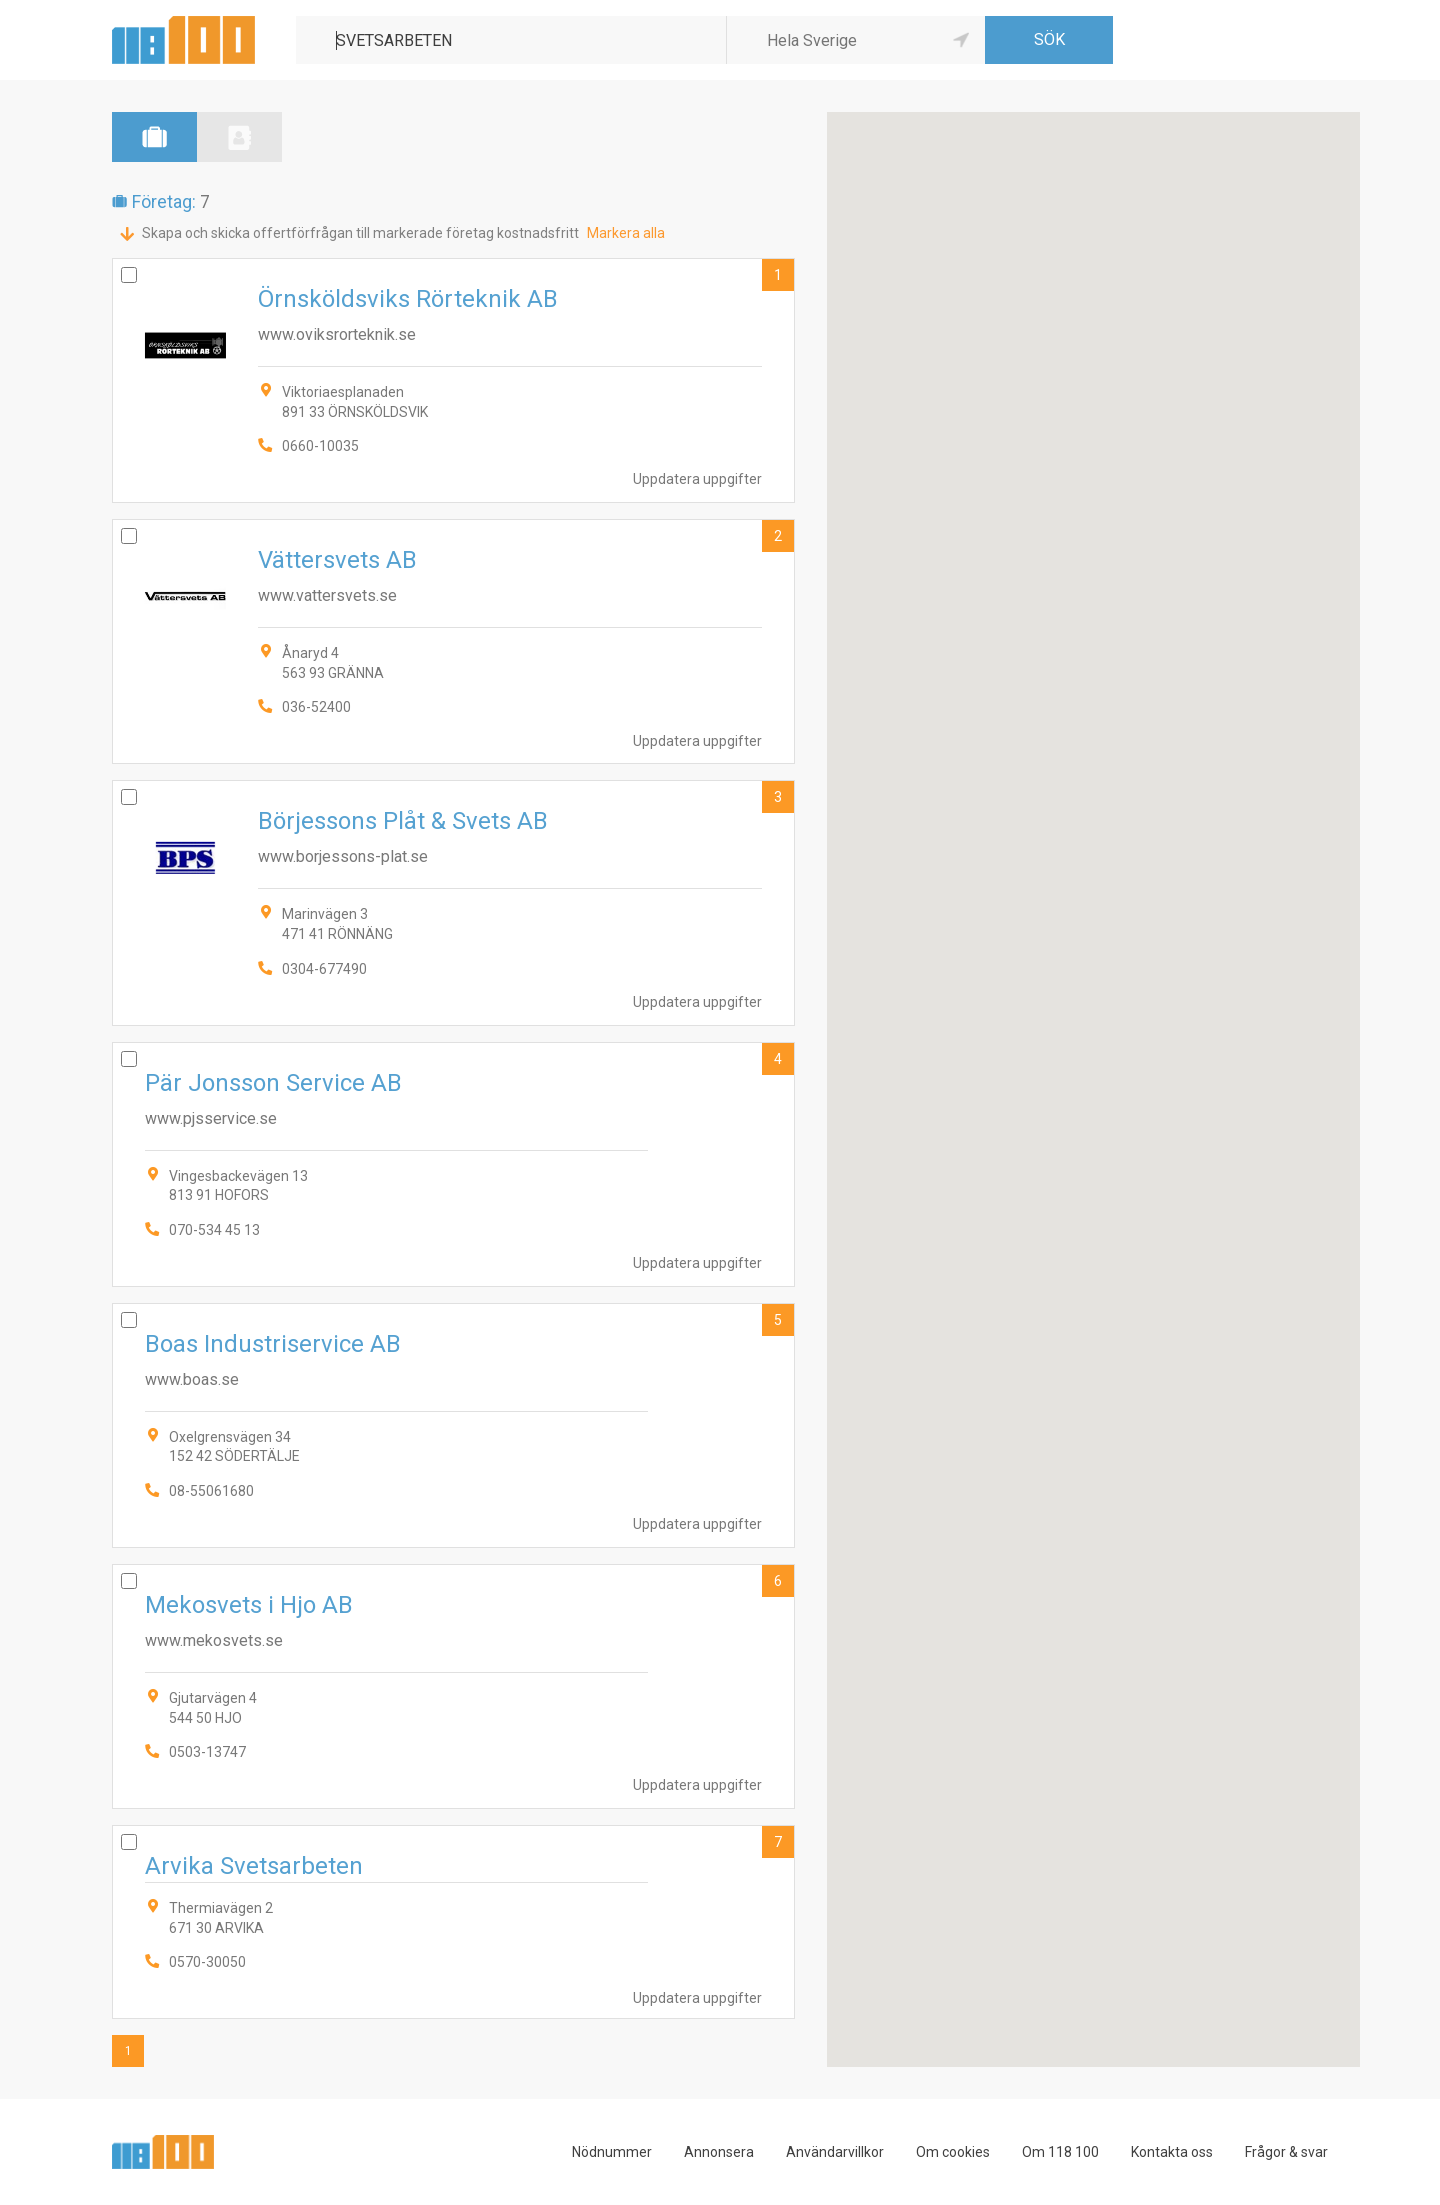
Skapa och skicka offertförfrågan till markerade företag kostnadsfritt (360, 233)
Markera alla (626, 233)
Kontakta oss (1172, 2152)
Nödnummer (612, 2152)
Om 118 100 (1060, 2152)
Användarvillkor (835, 2152)
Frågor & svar (1286, 2152)
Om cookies (953, 2152)
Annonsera (719, 2152)
